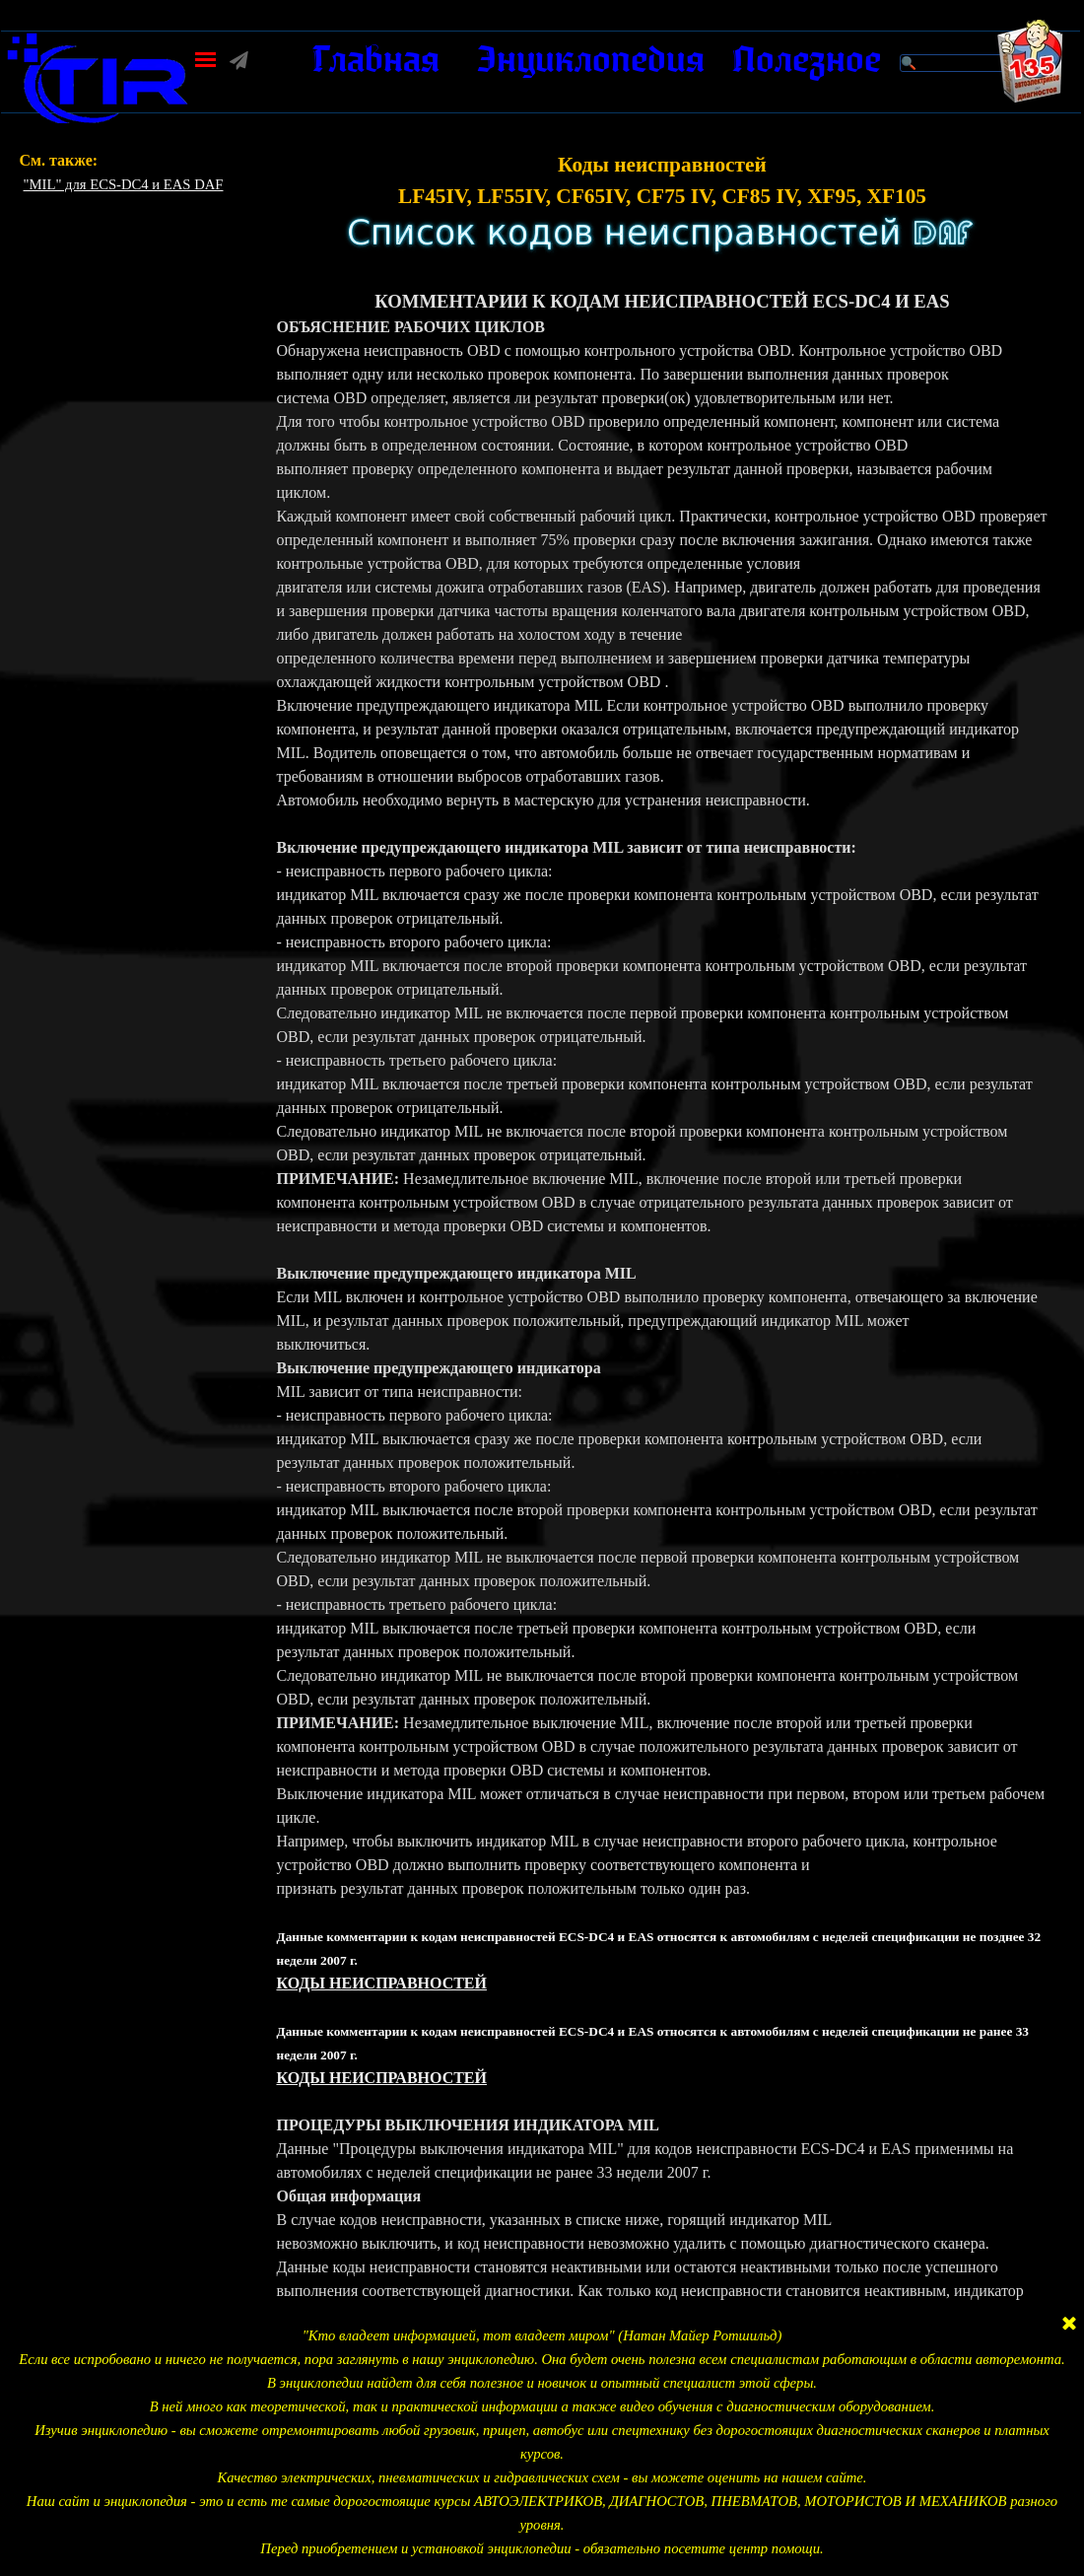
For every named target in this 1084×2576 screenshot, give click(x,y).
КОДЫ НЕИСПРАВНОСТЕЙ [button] (381, 1983)
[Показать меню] (205, 59)
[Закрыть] (1069, 2324)
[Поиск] (961, 63)
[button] (97, 40)
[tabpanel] (140, 172)
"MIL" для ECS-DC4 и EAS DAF (124, 184)
